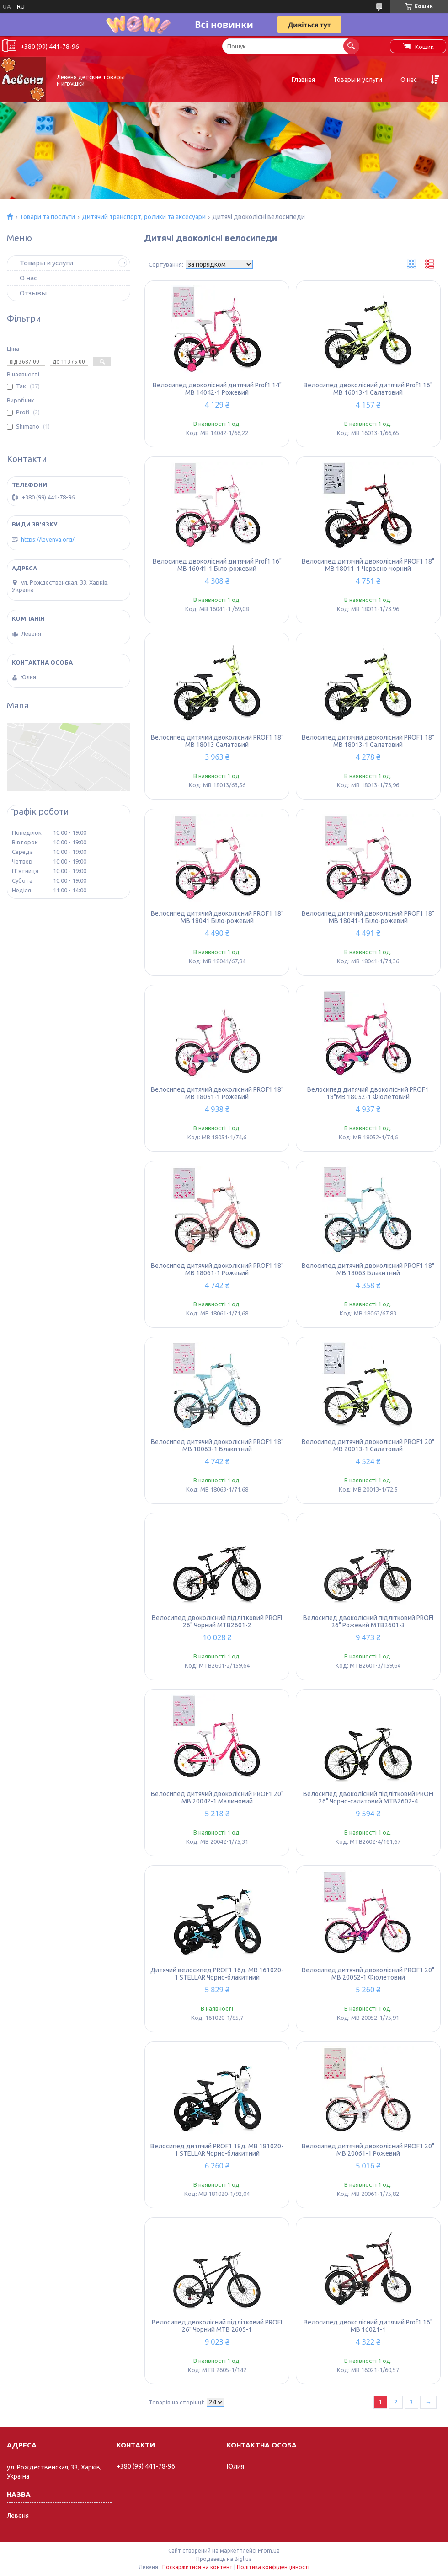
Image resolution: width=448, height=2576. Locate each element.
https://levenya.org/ (48, 539)
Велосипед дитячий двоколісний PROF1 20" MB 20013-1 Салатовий (368, 1445)
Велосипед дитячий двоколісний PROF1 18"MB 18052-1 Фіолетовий (368, 1093)
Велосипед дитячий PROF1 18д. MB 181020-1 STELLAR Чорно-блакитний (216, 2149)
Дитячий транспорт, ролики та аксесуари (144, 216)
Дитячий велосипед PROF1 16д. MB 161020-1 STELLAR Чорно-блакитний (216, 1973)
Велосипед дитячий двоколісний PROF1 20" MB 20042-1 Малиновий (217, 1797)
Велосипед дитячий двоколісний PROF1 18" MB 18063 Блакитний (368, 1269)
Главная (303, 79)
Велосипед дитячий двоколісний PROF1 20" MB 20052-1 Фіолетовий (368, 1973)
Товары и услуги (357, 79)
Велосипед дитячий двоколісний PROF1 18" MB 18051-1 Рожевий (217, 1093)
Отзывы (33, 293)
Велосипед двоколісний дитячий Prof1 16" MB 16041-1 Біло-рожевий (217, 565)
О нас (408, 79)
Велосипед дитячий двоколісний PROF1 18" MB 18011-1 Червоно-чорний (368, 565)
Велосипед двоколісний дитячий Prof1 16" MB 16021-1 (368, 2325)
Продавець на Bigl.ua (224, 2559)
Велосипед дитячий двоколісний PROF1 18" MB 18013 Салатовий (217, 741)
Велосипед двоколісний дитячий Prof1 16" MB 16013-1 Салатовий (368, 388)
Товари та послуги (47, 216)
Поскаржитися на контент (197, 2567)
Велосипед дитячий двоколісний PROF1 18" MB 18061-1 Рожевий (217, 1269)
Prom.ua (269, 2551)
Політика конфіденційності (273, 2567)
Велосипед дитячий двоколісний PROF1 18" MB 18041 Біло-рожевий (217, 917)
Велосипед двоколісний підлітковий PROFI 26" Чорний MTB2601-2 (217, 1621)
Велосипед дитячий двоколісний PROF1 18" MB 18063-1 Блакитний (217, 1445)
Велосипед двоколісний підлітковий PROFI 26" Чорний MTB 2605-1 (217, 2325)
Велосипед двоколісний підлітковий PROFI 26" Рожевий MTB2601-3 (368, 1621)
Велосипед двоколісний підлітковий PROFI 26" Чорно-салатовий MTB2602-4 (368, 1797)
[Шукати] (351, 46)
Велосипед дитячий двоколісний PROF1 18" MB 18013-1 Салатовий (368, 741)
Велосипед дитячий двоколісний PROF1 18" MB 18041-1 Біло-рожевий (368, 917)
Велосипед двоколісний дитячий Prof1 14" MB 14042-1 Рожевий (217, 388)
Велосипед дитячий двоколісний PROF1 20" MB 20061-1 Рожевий (368, 2149)
